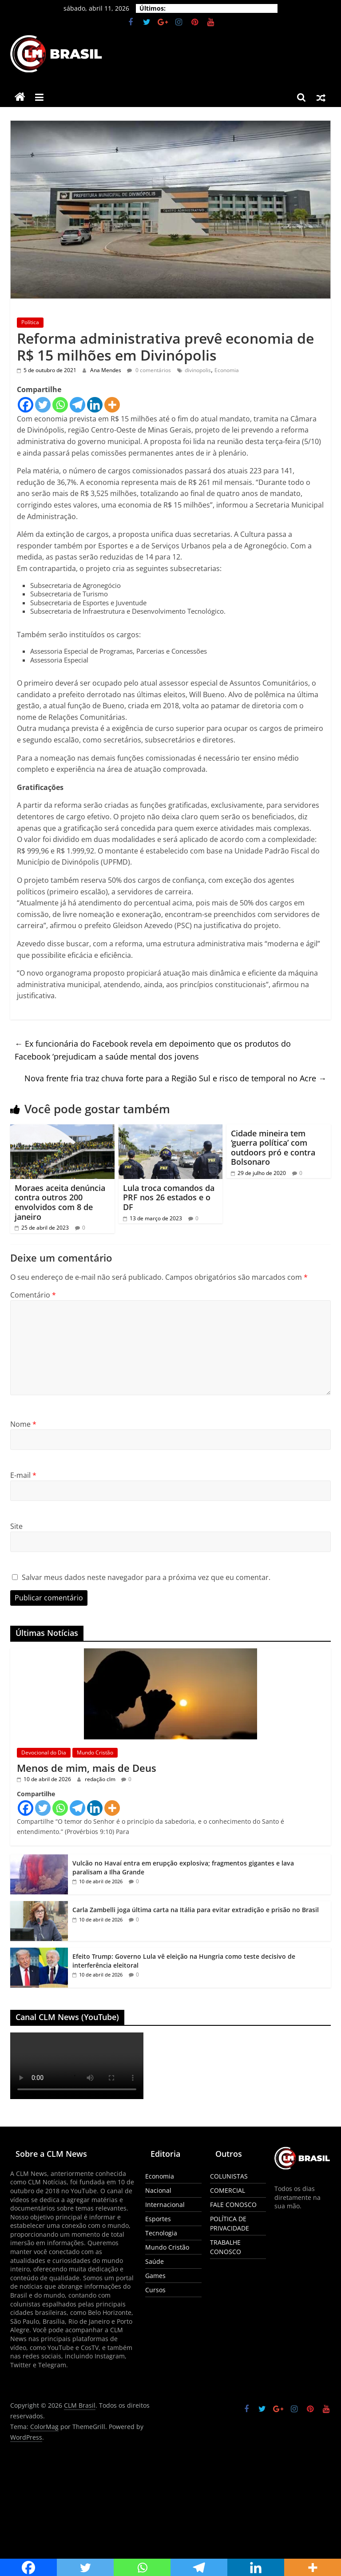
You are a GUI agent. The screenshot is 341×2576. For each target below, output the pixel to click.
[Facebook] (25, 405)
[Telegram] (77, 405)
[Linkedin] (95, 405)
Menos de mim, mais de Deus (86, 1767)
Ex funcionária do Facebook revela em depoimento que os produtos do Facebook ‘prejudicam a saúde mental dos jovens (153, 1050)
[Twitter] (43, 405)
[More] (112, 405)
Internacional (165, 2204)
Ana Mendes (106, 370)
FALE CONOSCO (233, 2204)
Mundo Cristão (95, 1752)
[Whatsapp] (60, 405)
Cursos (155, 2290)
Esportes (158, 2219)
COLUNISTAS (229, 2176)
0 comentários (149, 370)
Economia (226, 370)
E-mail (23, 1475)
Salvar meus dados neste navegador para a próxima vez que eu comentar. (146, 1577)
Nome (23, 1424)
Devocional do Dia (43, 1752)
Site (16, 1526)
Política (30, 322)
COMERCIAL (227, 2190)
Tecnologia (161, 2233)
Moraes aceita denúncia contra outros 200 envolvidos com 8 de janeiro (60, 1202)
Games (155, 2275)
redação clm (101, 1779)
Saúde (154, 2261)
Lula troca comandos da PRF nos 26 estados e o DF (168, 1197)
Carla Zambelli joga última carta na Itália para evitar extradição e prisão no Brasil (195, 1909)
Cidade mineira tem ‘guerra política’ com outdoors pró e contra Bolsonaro (273, 1147)
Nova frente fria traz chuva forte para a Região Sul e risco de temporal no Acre (175, 1078)
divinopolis (198, 370)
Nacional (158, 2190)
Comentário (33, 1295)
